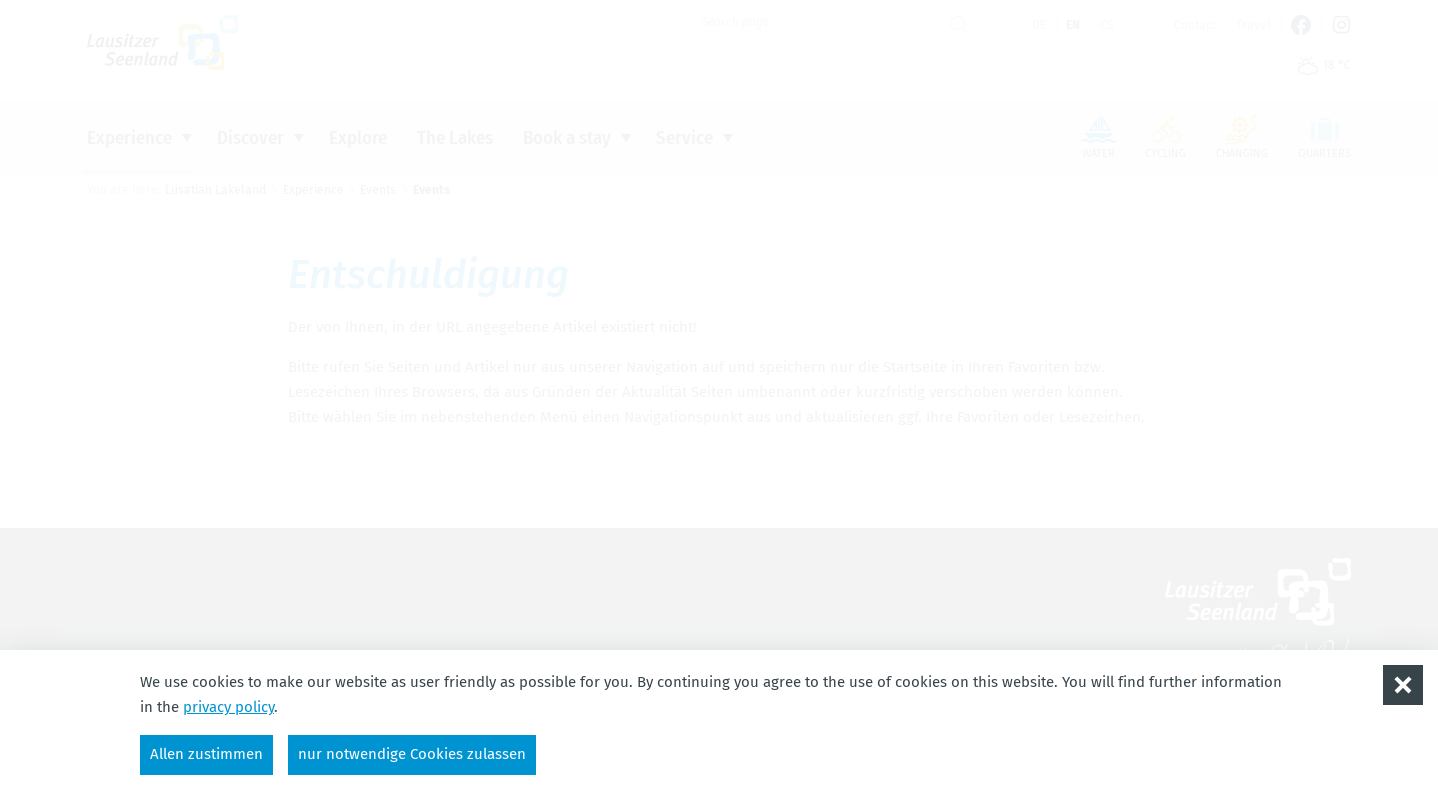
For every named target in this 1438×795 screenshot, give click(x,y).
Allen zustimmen (206, 754)
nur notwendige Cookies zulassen (412, 754)
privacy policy (228, 707)
